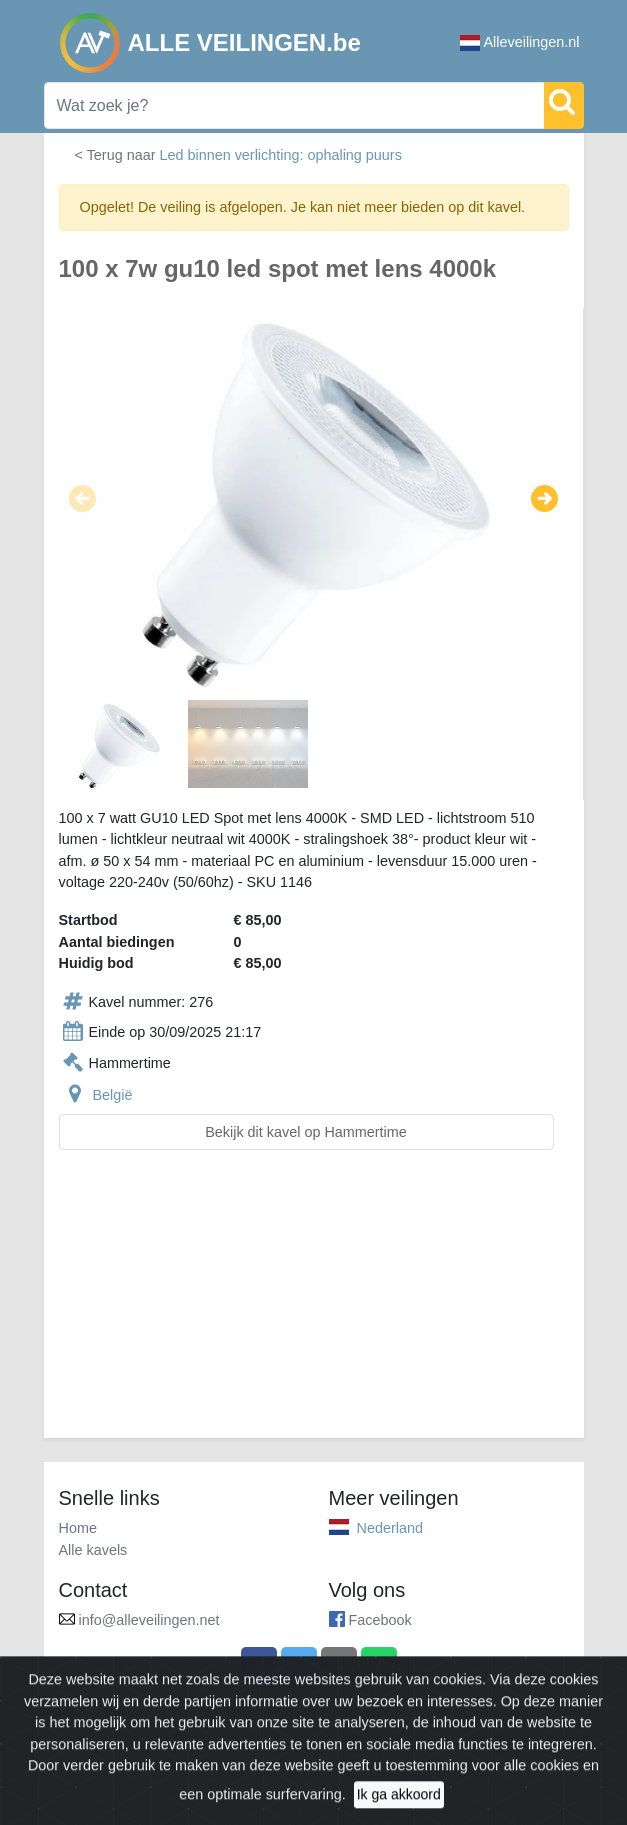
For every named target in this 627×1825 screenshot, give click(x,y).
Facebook (380, 1620)
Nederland (390, 1528)
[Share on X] (299, 1665)
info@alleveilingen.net (149, 1620)
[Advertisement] (314, 1306)
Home (78, 1528)
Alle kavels (93, 1550)
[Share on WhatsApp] (379, 1665)
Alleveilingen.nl (520, 42)
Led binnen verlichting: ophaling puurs (280, 155)
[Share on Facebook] (259, 1665)
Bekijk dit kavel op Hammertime (306, 1132)
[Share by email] (339, 1665)
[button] (82, 499)
